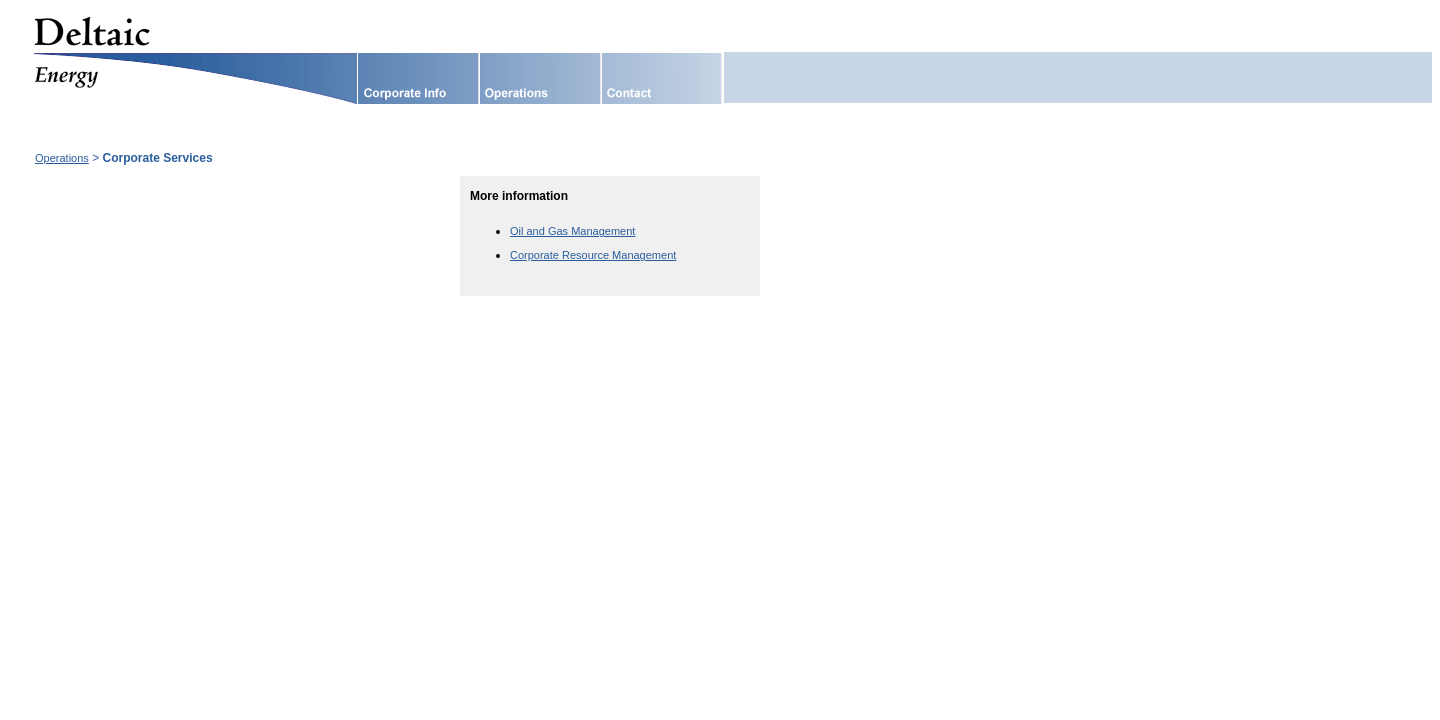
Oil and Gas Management (572, 231)
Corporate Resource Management (593, 255)
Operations (62, 158)
